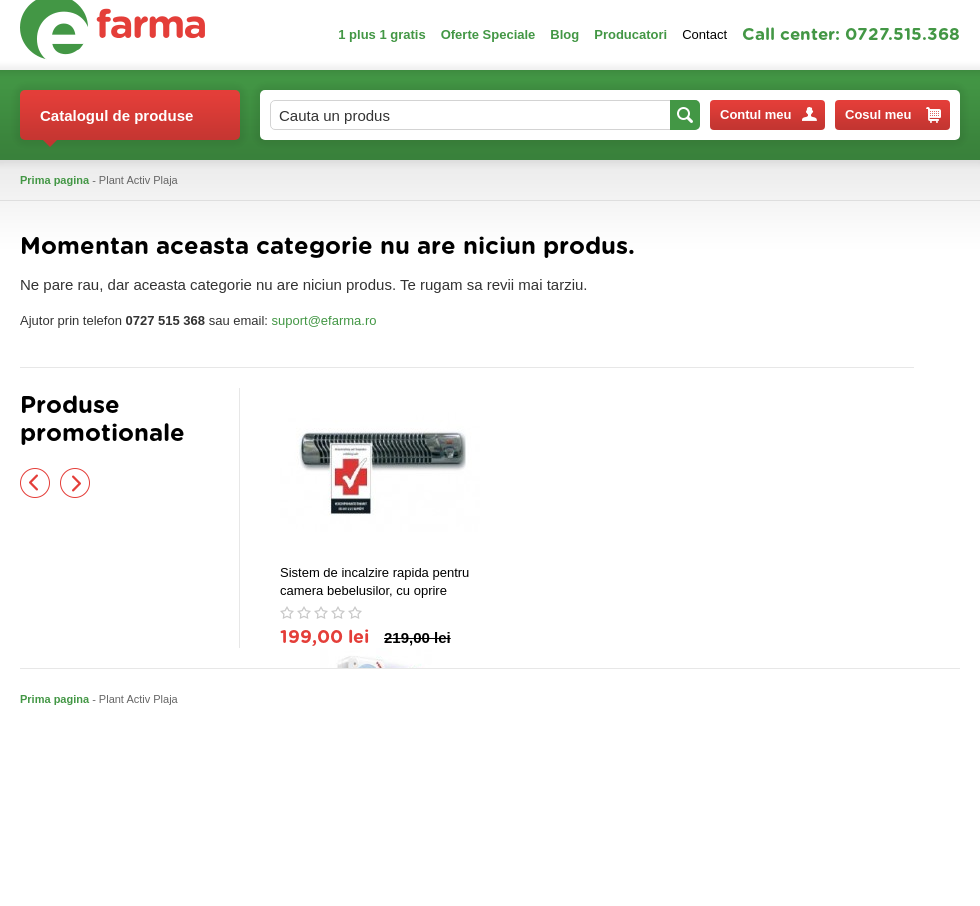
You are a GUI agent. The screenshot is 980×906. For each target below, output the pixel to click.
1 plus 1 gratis (381, 34)
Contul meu (768, 114)
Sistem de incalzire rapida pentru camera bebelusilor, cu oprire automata (374, 582)
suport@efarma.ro (324, 320)
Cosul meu (893, 115)
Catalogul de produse (116, 123)
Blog (564, 34)
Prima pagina (54, 180)
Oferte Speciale (488, 34)
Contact (704, 34)
